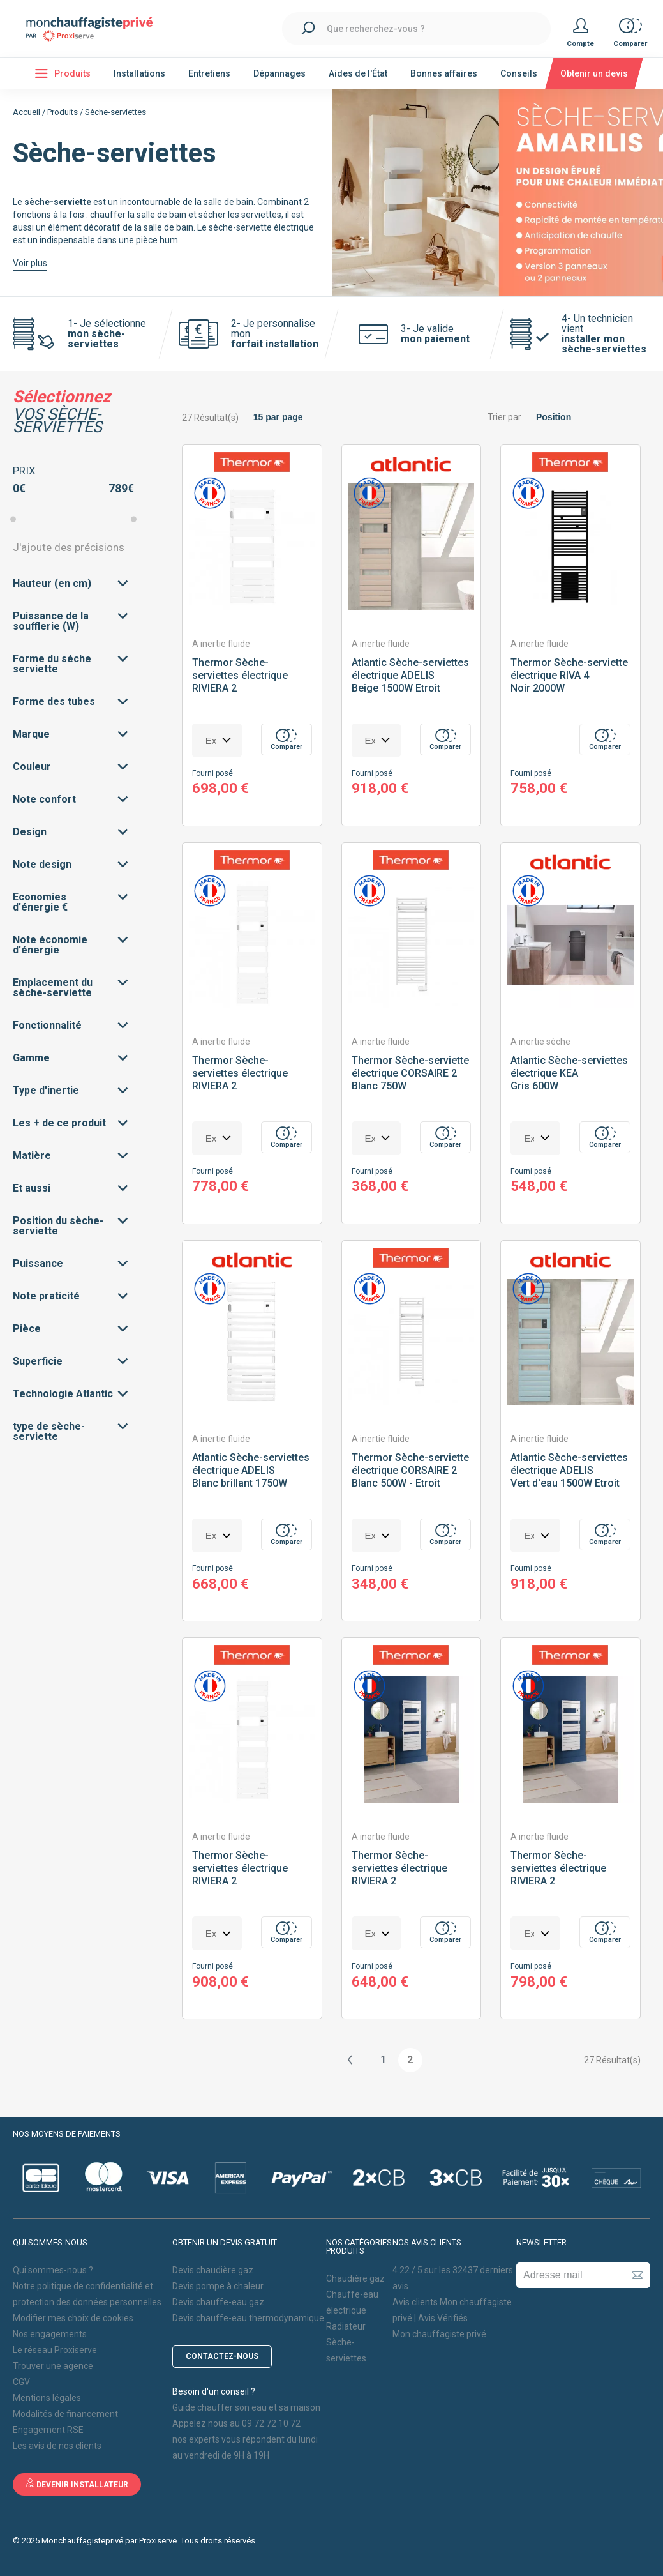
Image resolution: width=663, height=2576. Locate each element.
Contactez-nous (222, 2356)
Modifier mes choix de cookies (73, 2318)
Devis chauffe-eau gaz (218, 2302)
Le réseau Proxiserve (55, 2350)
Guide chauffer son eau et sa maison (246, 2407)
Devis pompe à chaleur (218, 2286)
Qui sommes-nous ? (53, 2270)
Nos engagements (50, 2334)
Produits (62, 112)
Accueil (26, 112)
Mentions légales (47, 2398)
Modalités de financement (65, 2414)
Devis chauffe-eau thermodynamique (248, 2318)
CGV (21, 2382)
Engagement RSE (48, 2430)
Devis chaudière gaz (212, 2270)
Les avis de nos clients (57, 2446)
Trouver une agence (53, 2366)
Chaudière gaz (355, 2278)
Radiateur (346, 2326)
